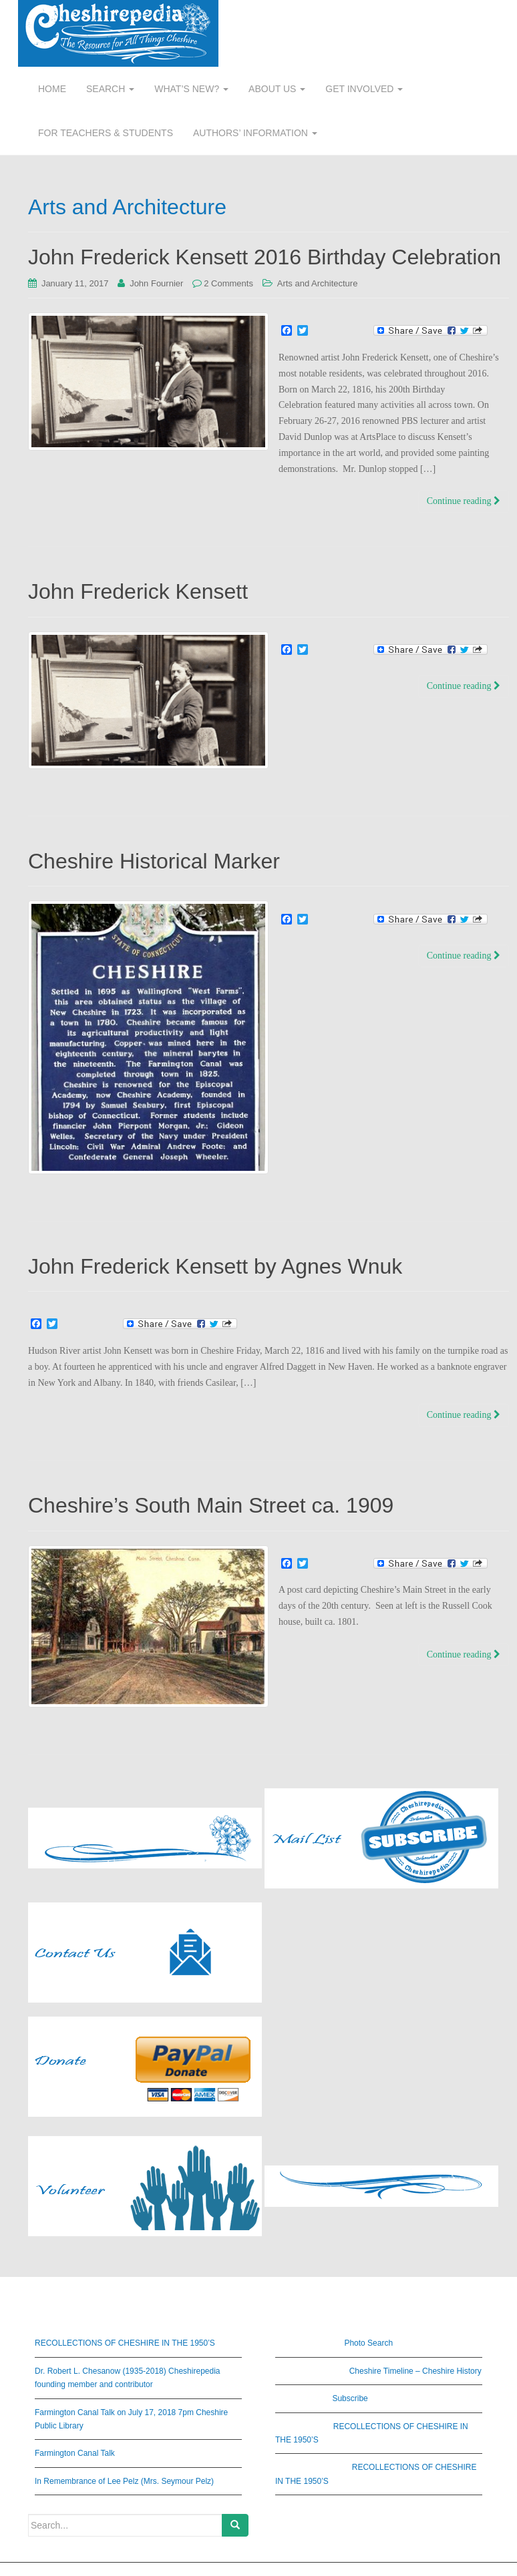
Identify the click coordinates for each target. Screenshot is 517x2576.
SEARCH (110, 88)
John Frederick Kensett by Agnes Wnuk (215, 1266)
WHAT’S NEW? (191, 88)
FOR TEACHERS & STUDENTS (105, 132)
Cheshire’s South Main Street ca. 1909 (210, 1505)
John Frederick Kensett (138, 591)
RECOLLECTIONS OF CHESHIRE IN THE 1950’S (125, 2343)
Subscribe (349, 2398)
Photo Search (368, 2343)
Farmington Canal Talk (75, 2453)
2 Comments (228, 283)
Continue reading (463, 501)
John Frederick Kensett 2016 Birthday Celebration (264, 257)
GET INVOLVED (364, 88)
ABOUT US (276, 88)
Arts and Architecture (317, 283)
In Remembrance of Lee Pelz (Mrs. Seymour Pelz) (124, 2481)
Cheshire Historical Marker (154, 861)
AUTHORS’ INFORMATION (255, 132)
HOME (52, 88)
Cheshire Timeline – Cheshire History (415, 2371)
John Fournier (156, 283)
